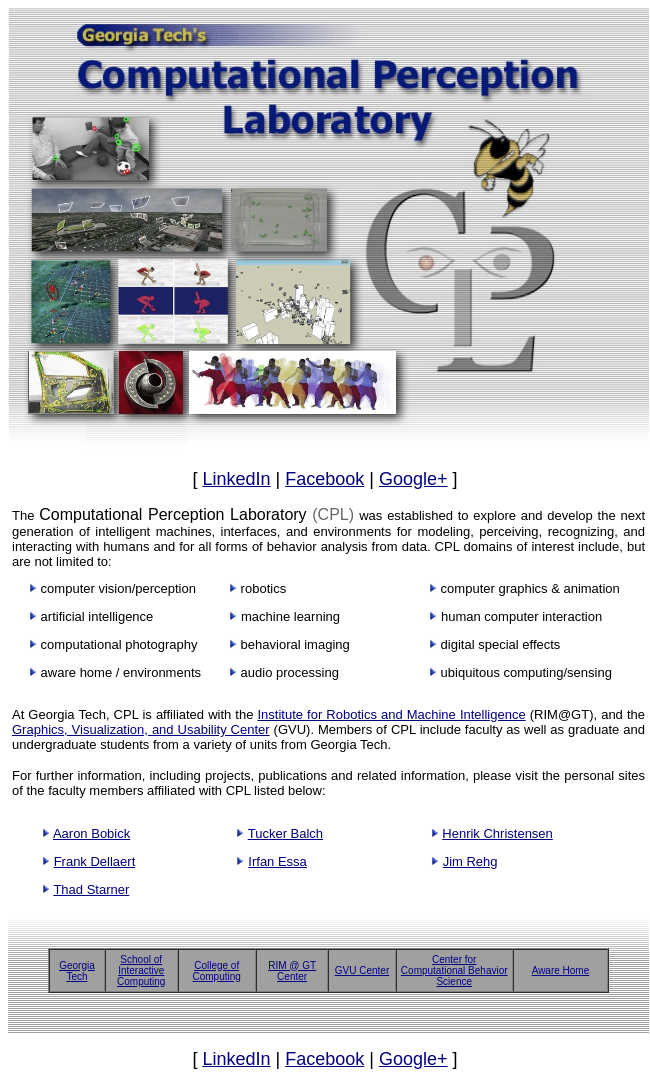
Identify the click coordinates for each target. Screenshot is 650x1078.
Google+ (413, 479)
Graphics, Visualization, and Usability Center (141, 729)
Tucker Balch (285, 833)
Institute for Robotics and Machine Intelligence (391, 714)
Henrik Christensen (497, 833)
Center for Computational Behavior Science (454, 970)
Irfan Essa (277, 861)
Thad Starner (91, 889)
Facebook (324, 479)
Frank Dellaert (95, 861)
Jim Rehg (470, 861)
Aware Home (561, 970)
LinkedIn (236, 479)
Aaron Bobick (91, 833)
